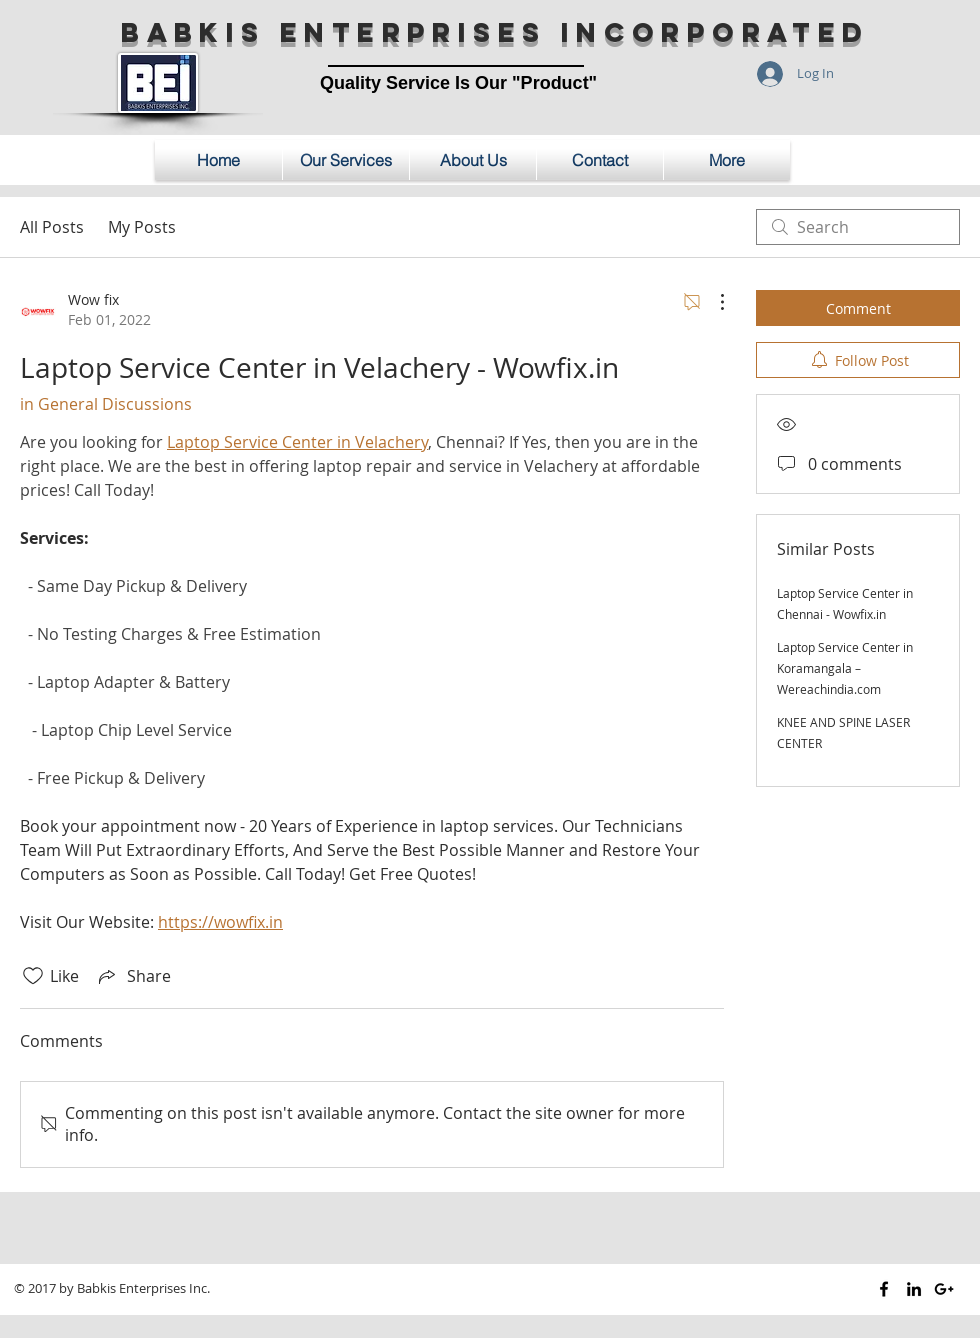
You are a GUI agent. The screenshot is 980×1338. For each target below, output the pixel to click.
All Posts (52, 227)
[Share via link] (133, 976)
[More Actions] (712, 302)
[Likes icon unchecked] (33, 976)
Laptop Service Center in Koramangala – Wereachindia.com (845, 668)
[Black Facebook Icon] (884, 1289)
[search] (858, 227)
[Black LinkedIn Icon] (914, 1289)
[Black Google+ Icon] (944, 1289)
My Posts (142, 227)
